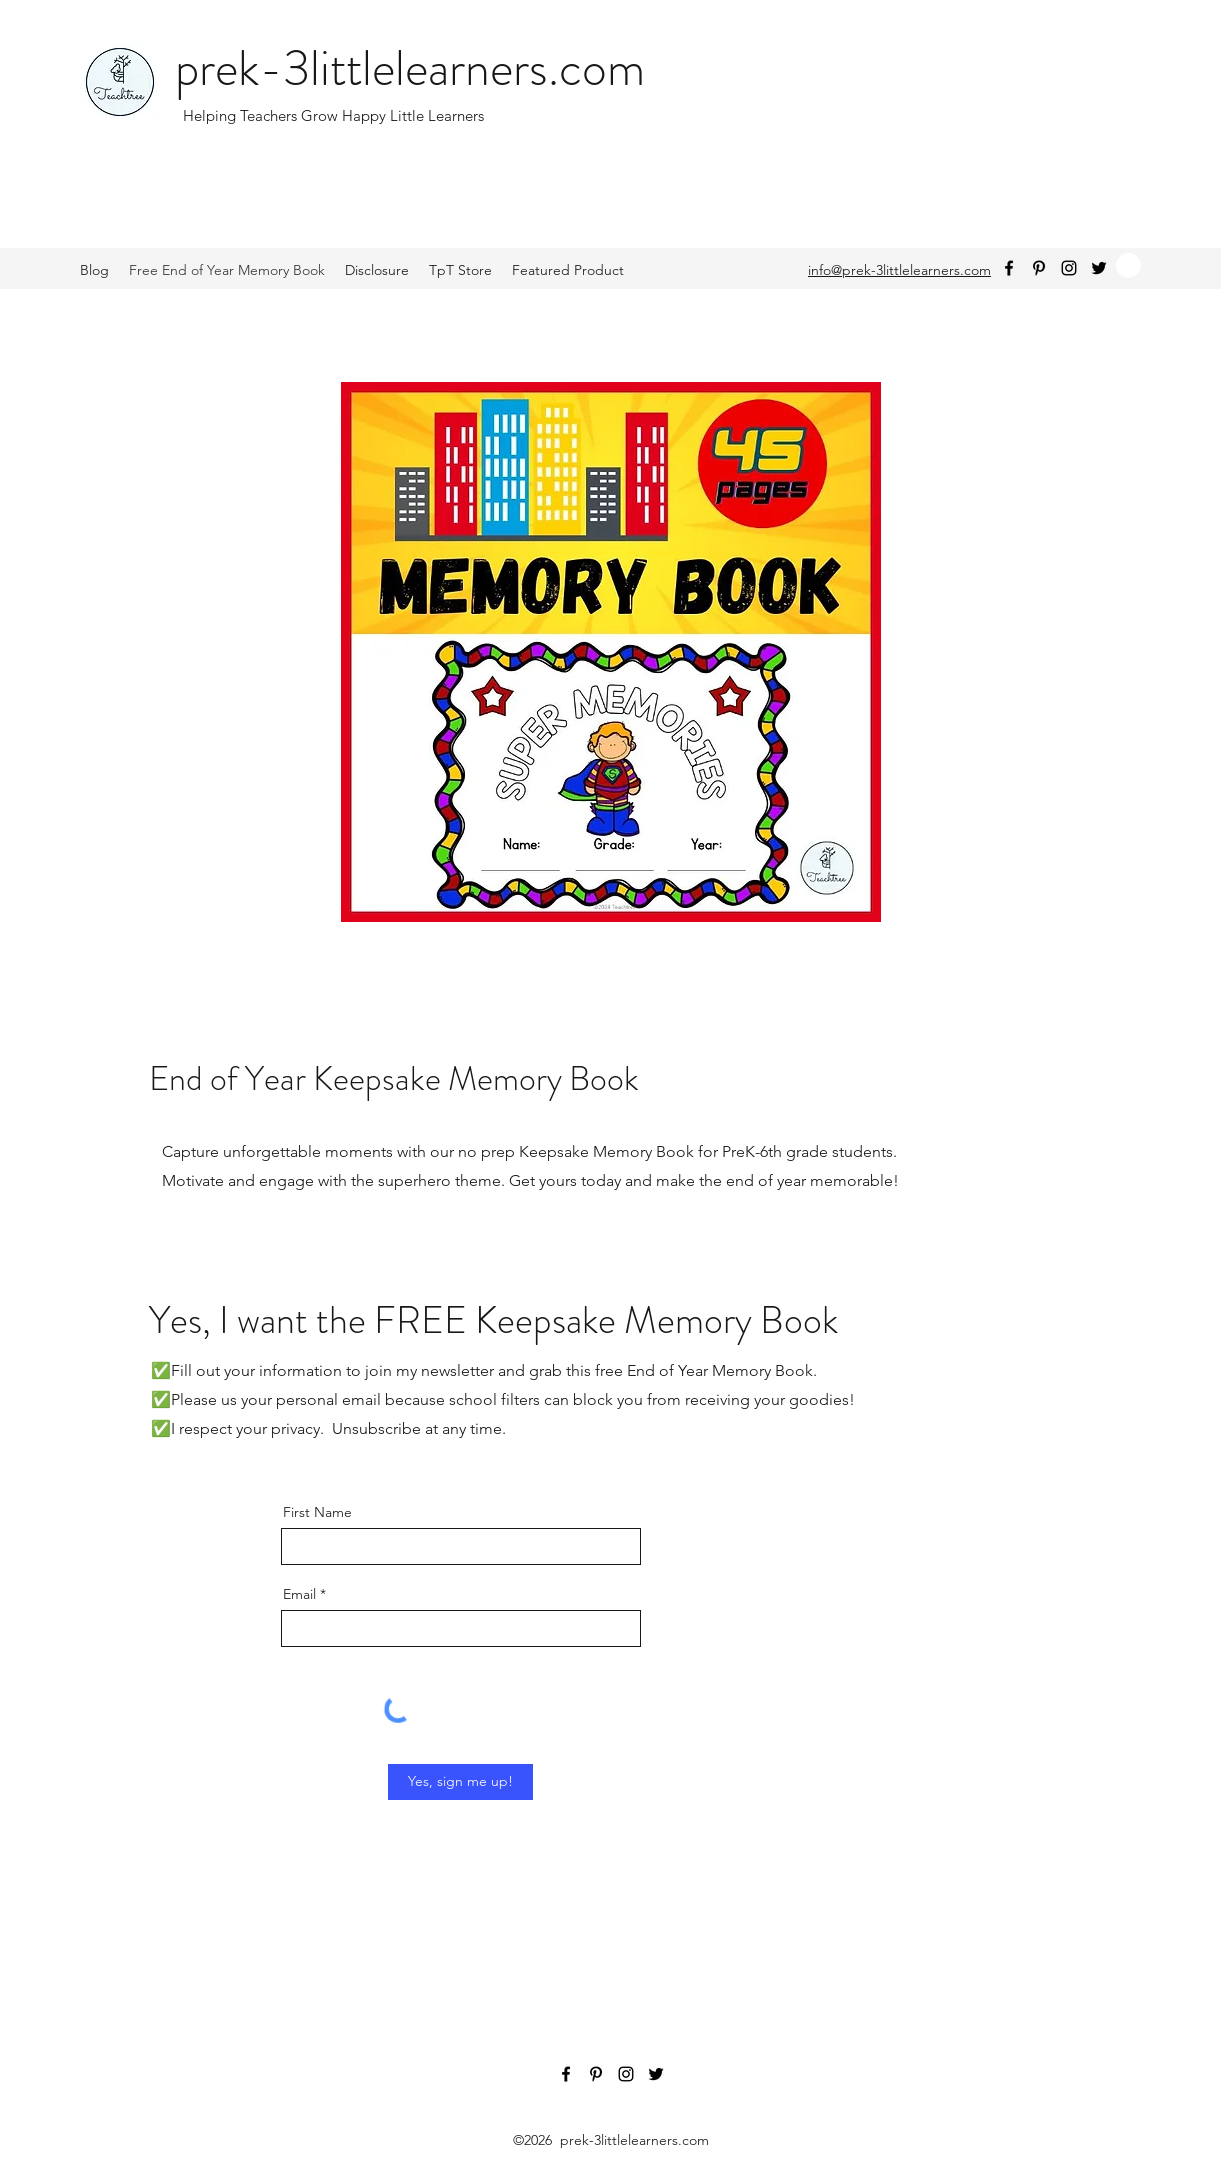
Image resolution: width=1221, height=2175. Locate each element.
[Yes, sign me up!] (460, 1782)
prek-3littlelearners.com (410, 68)
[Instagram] (1069, 268)
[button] (1128, 265)
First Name (317, 1512)
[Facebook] (1009, 268)
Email (299, 1594)
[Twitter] (1099, 268)
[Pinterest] (1039, 268)
